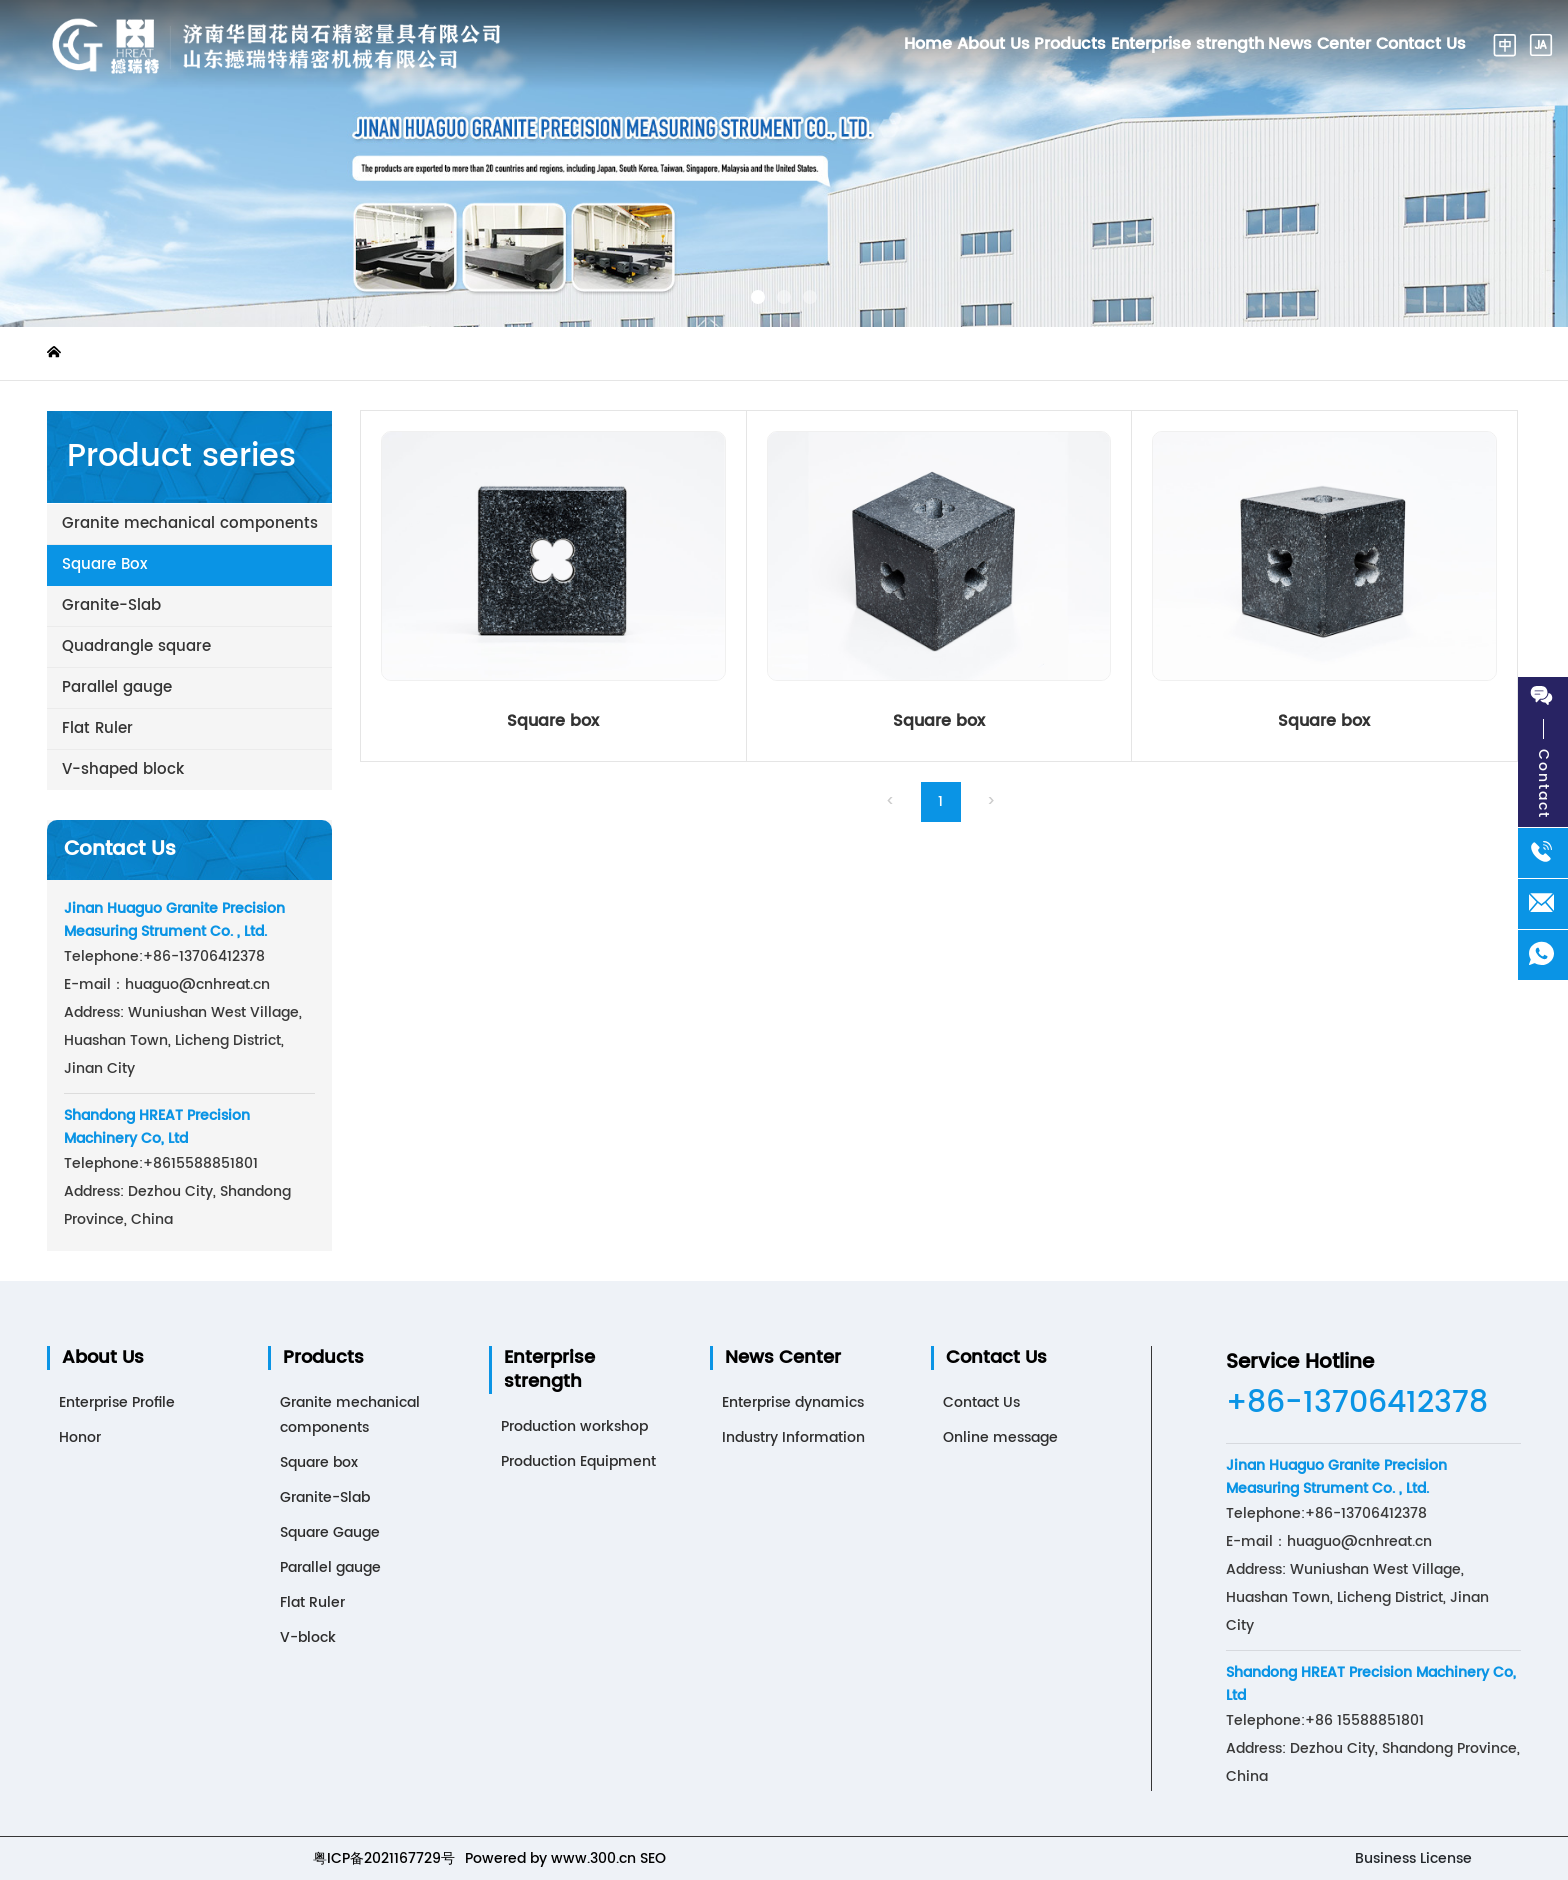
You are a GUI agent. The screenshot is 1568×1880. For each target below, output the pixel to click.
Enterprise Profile (117, 1402)
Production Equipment (578, 1461)
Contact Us (996, 1358)
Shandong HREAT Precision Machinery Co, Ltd (157, 1127)
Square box (553, 721)
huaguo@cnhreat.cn (197, 984)
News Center (783, 1358)
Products (323, 1358)
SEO (653, 1858)
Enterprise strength (549, 1370)
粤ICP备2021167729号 (384, 1858)
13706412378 (222, 956)
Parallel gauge (330, 1567)
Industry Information (793, 1437)
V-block (308, 1637)
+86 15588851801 (1364, 1720)
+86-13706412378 (1357, 1403)
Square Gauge (330, 1532)
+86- (161, 956)
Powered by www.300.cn (550, 1858)
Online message (1000, 1437)
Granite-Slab (325, 1497)
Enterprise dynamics (793, 1402)
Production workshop (574, 1426)
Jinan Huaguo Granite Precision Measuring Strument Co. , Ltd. (174, 920)
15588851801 (200, 1163)
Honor (80, 1437)
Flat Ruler (312, 1602)
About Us (103, 1358)
